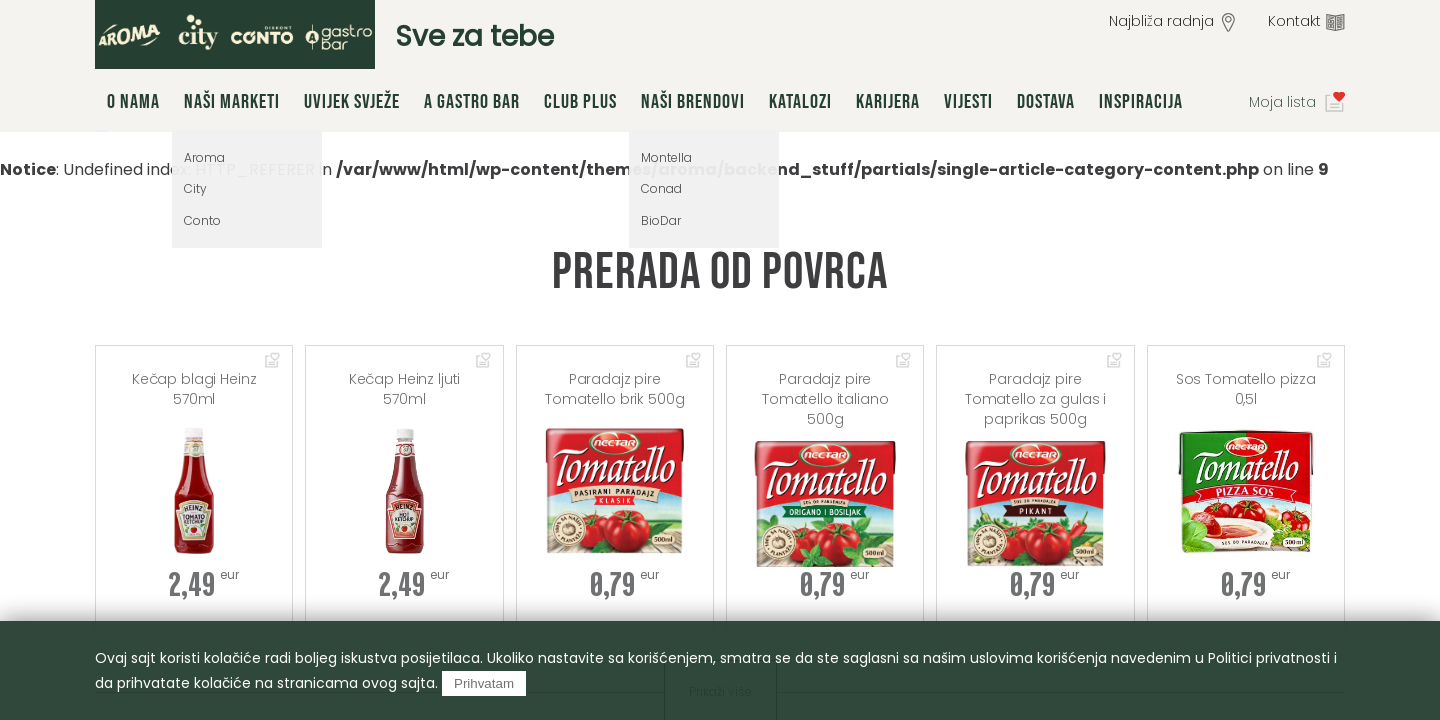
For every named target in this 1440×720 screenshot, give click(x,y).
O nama (133, 102)
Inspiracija (1141, 102)
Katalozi (800, 102)
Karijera (888, 102)
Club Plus (580, 102)
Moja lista (1282, 102)
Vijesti (968, 102)
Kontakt (1294, 21)
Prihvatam (484, 683)
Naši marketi (232, 102)
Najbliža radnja (1161, 21)
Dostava (1046, 102)
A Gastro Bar (472, 102)
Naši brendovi (693, 102)
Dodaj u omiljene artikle (273, 362)
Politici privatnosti (1269, 658)
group (235, 34)
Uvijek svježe (352, 102)
